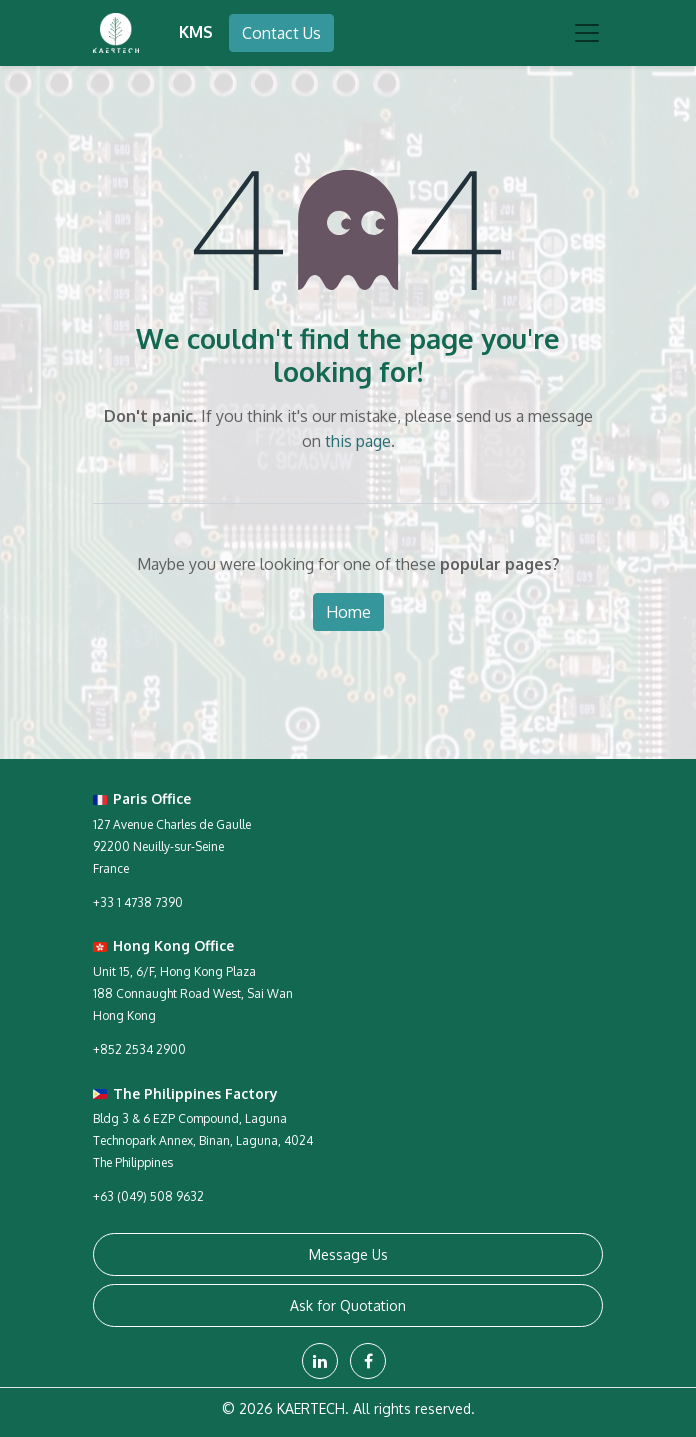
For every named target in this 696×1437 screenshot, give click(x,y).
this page (358, 441)
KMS (196, 32)
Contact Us (281, 33)
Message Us (348, 1254)
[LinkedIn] (320, 1361)
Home (348, 612)
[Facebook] (368, 1361)
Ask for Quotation (348, 1305)
